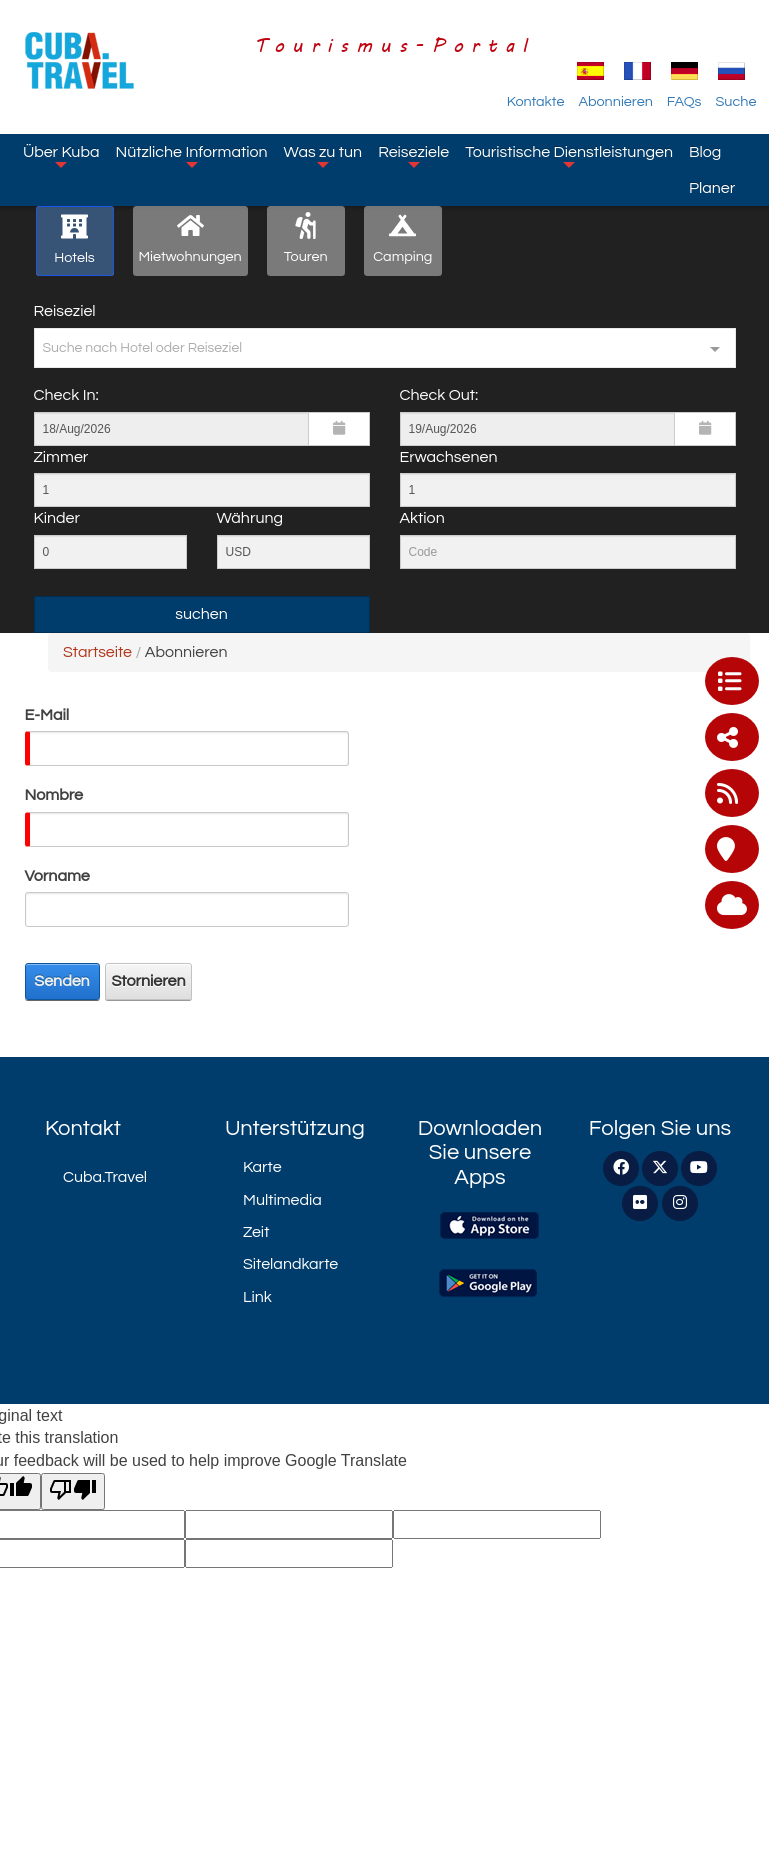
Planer (712, 188)
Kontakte (536, 101)
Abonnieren (615, 101)
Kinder (57, 518)
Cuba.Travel (105, 1177)
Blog (705, 152)
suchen (201, 614)
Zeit (256, 1232)
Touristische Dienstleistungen (569, 156)
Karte (262, 1167)
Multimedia (282, 1200)
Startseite (97, 652)
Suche (736, 101)
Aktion (422, 518)
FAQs (684, 101)
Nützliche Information (191, 156)
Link (257, 1297)
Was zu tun (323, 156)
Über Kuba (61, 156)
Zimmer (61, 457)
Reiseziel (65, 311)
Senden (61, 981)
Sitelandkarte (290, 1264)
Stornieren (149, 981)
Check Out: (439, 395)
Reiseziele (413, 156)
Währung (250, 518)
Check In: (66, 395)
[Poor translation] (73, 1491)
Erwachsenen (449, 457)
